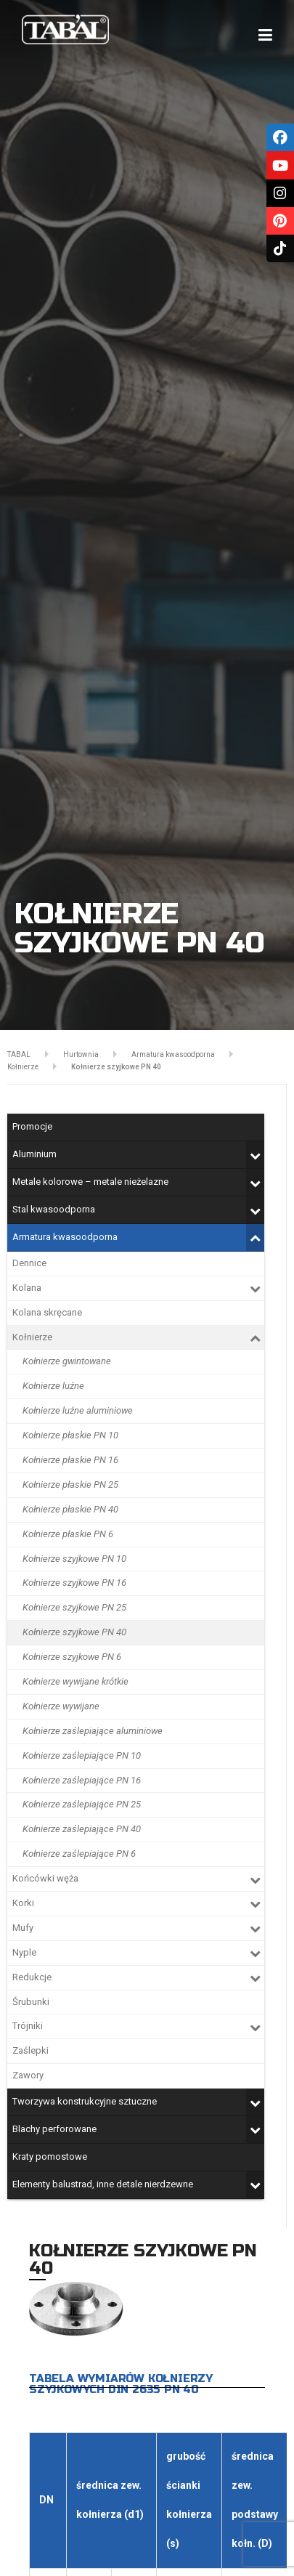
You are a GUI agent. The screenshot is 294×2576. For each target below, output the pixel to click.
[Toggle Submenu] (255, 1154)
